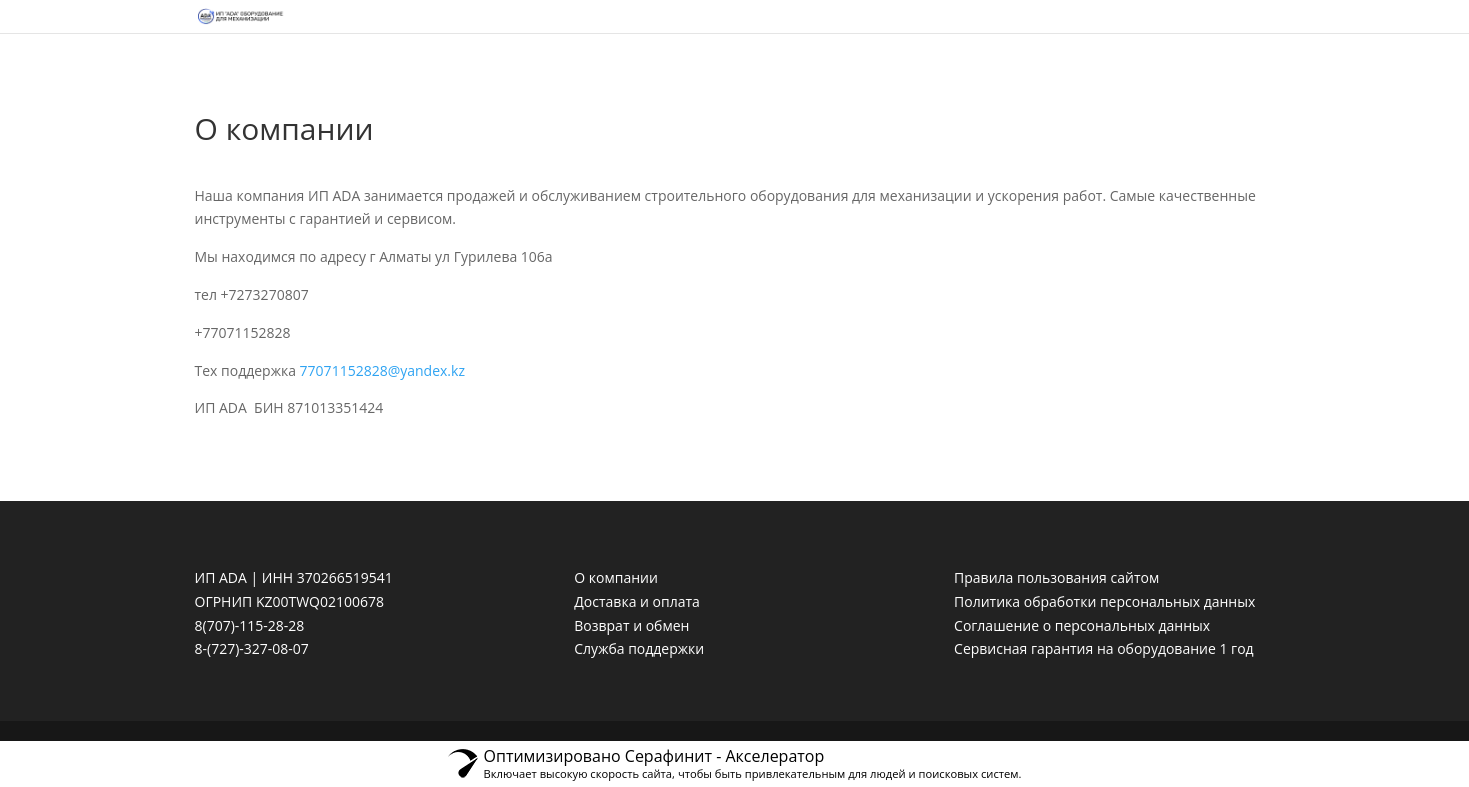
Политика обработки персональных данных (1104, 601)
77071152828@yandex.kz (382, 370)
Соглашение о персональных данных (1082, 625)
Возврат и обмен (631, 625)
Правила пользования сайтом (1056, 577)
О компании (616, 577)
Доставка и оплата (637, 601)
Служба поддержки (639, 648)
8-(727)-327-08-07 (252, 648)
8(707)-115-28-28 (250, 625)
